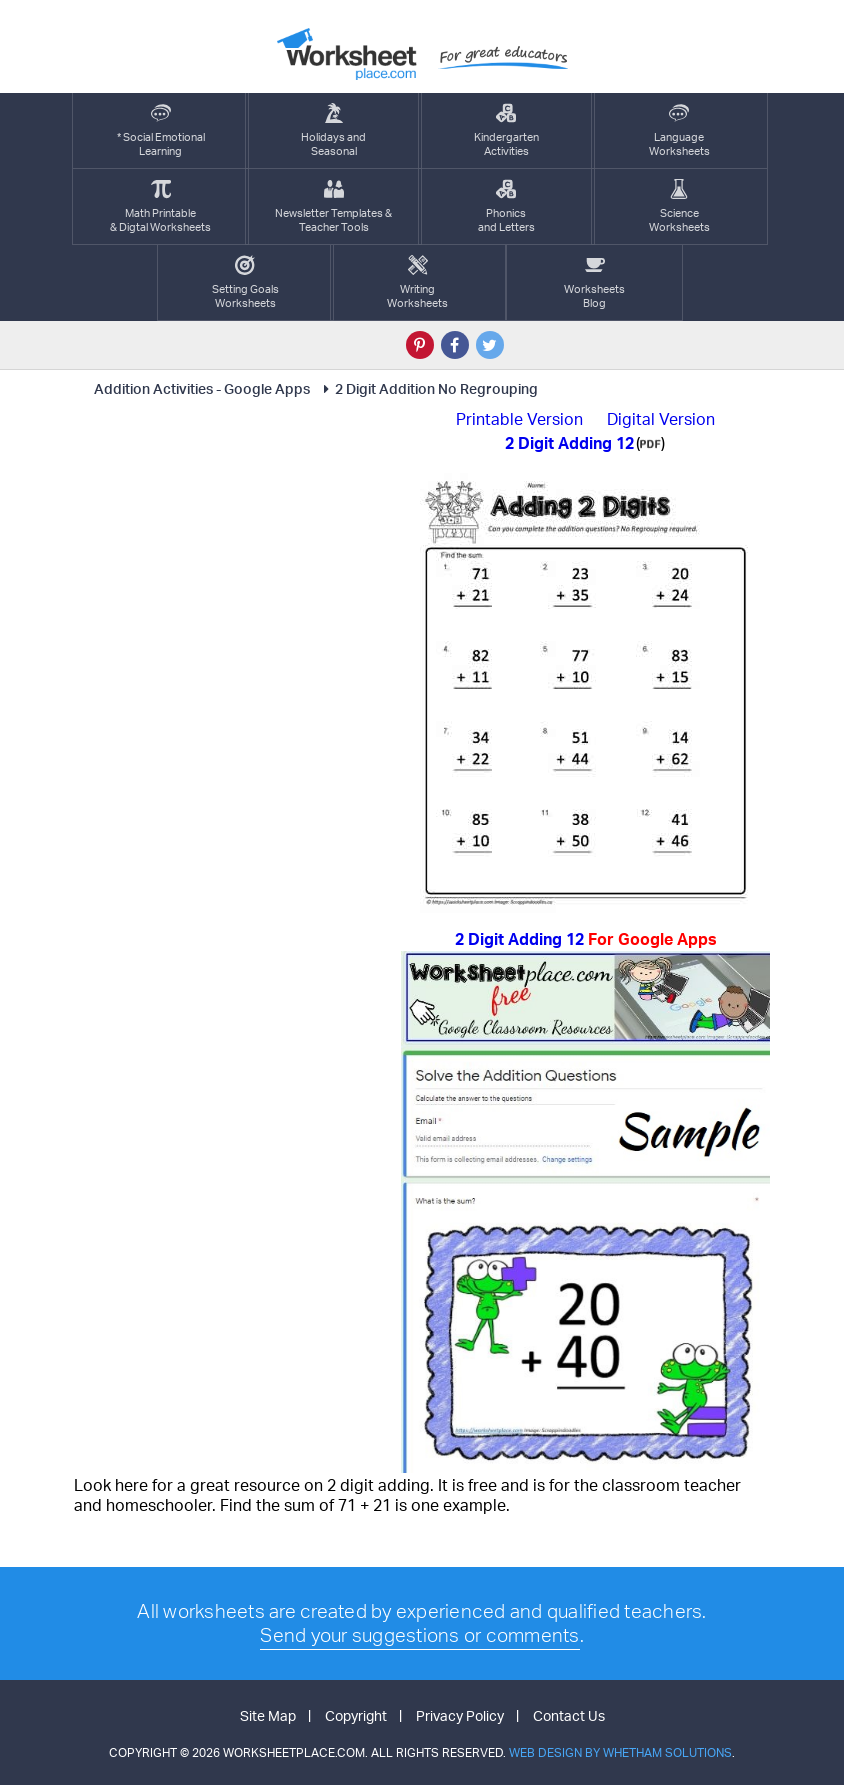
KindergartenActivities (506, 130)
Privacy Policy (460, 1715)
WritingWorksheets (417, 282)
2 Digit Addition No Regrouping (427, 388)
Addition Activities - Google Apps (202, 388)
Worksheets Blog (594, 282)
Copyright (356, 1715)
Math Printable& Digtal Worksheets (160, 206)
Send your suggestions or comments (419, 1635)
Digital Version (661, 419)
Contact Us (569, 1715)
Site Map (268, 1715)
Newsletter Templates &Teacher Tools (333, 206)
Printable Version (519, 419)
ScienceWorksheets (679, 206)
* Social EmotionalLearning (161, 130)
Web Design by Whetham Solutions (620, 1752)
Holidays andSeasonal (333, 130)
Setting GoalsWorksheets (245, 282)
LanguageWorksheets (679, 130)
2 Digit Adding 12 (586, 939)
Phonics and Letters (506, 206)
